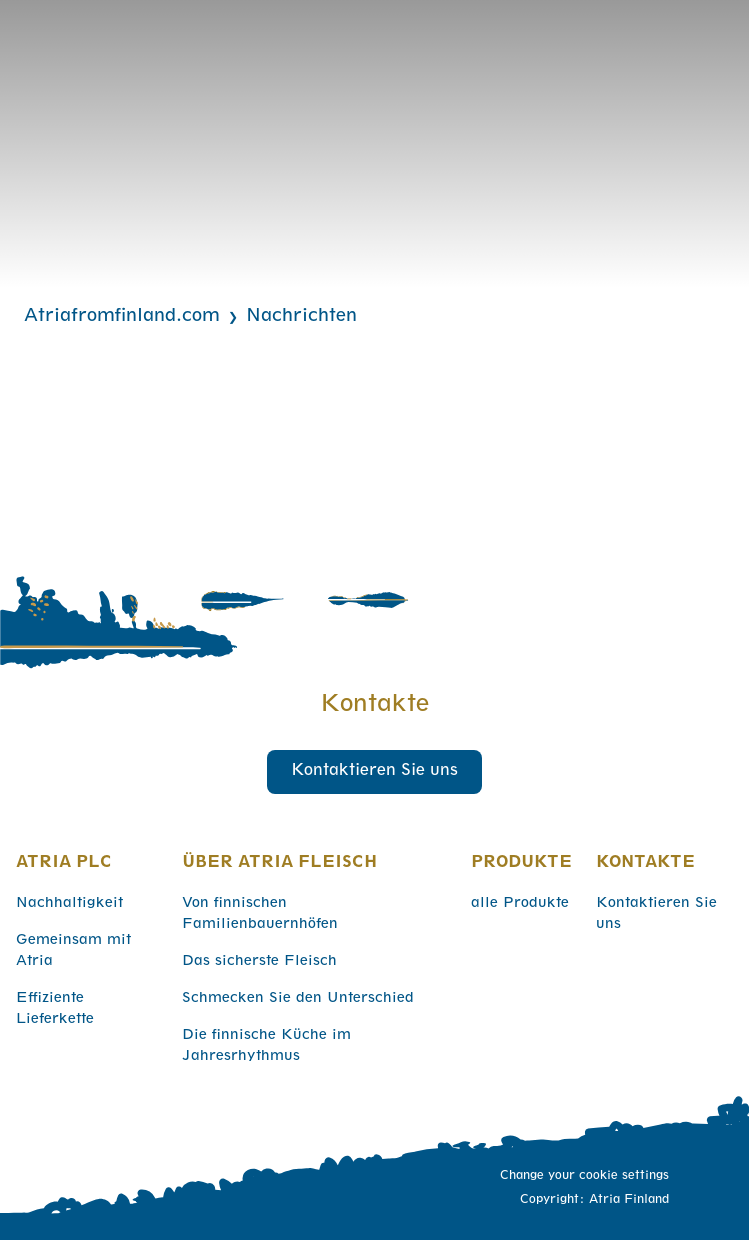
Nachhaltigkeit (69, 904)
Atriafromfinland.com (122, 317)
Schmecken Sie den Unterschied (298, 999)
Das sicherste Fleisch (259, 962)
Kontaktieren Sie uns (374, 772)
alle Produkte (520, 904)
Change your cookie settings (584, 1176)
